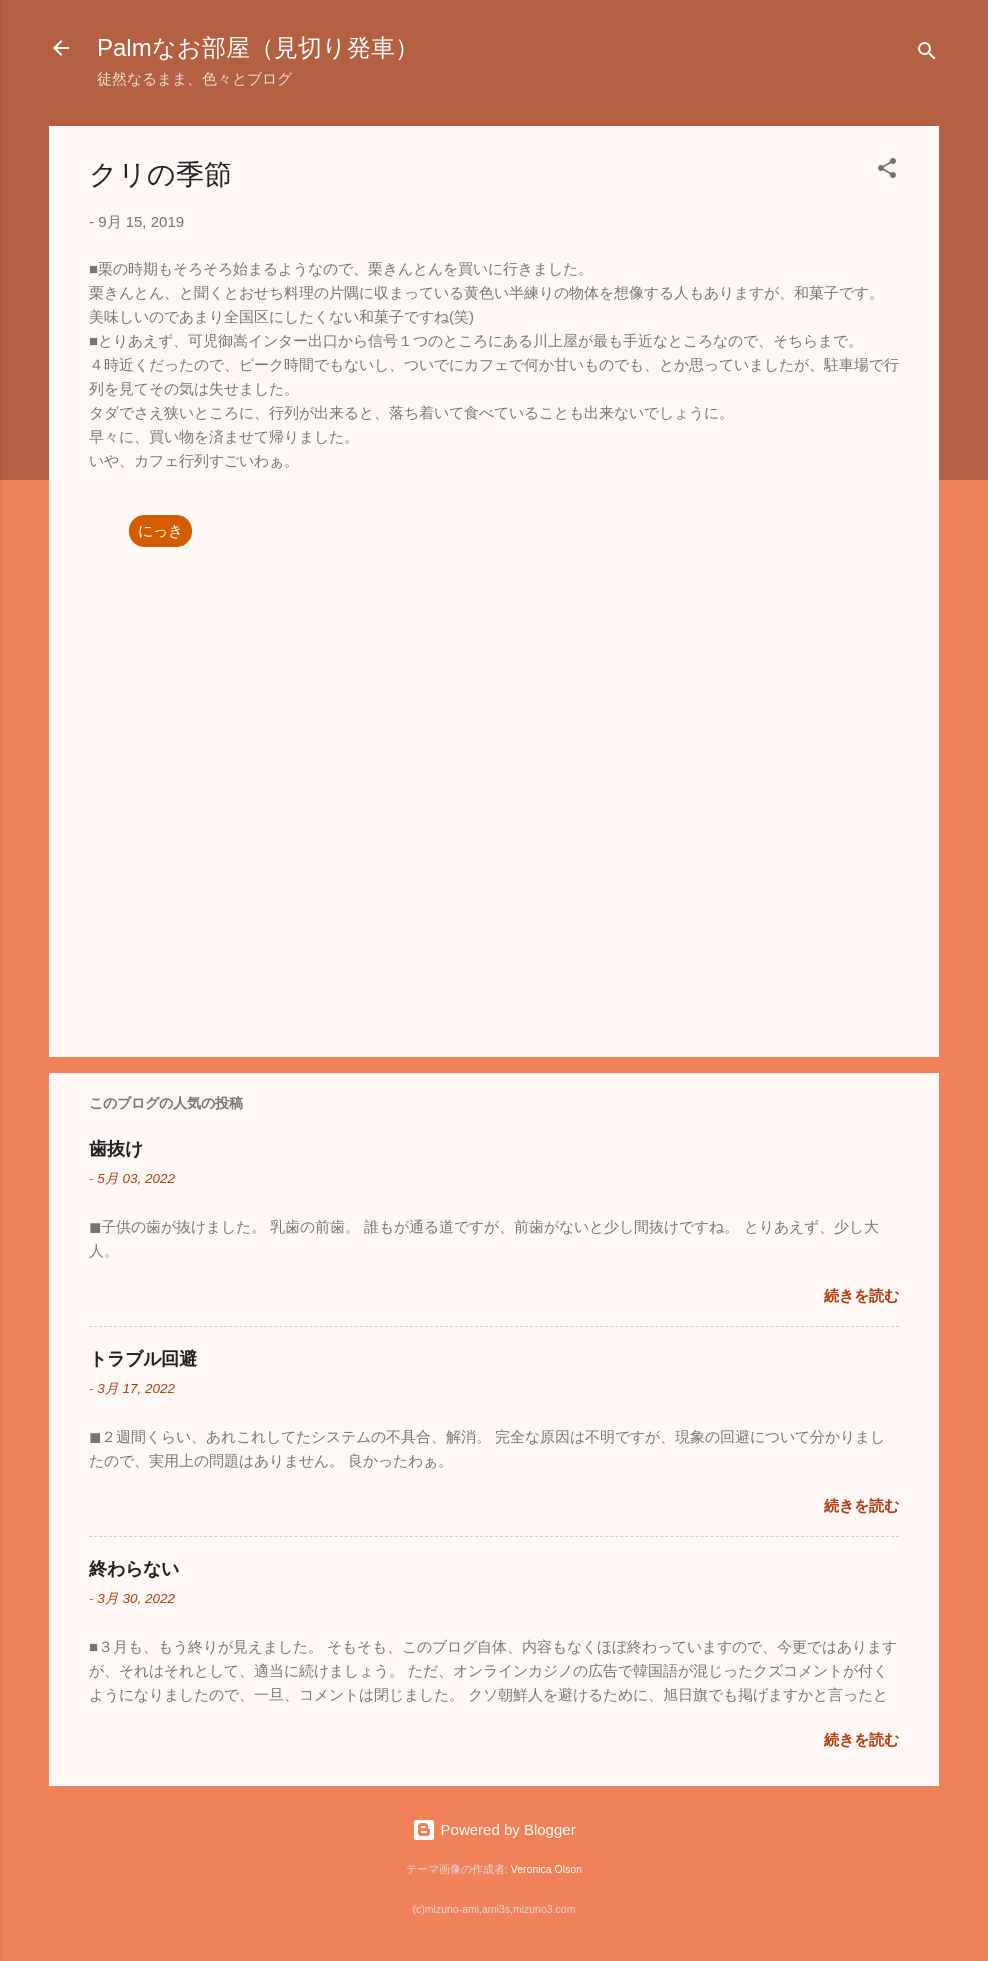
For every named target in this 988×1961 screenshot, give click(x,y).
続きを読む (861, 1295)
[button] (887, 171)
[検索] (927, 54)
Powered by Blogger (493, 1829)
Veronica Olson (546, 1869)
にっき (160, 530)
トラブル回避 (143, 1359)
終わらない (134, 1569)
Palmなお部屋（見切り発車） (258, 47)
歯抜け (116, 1149)
